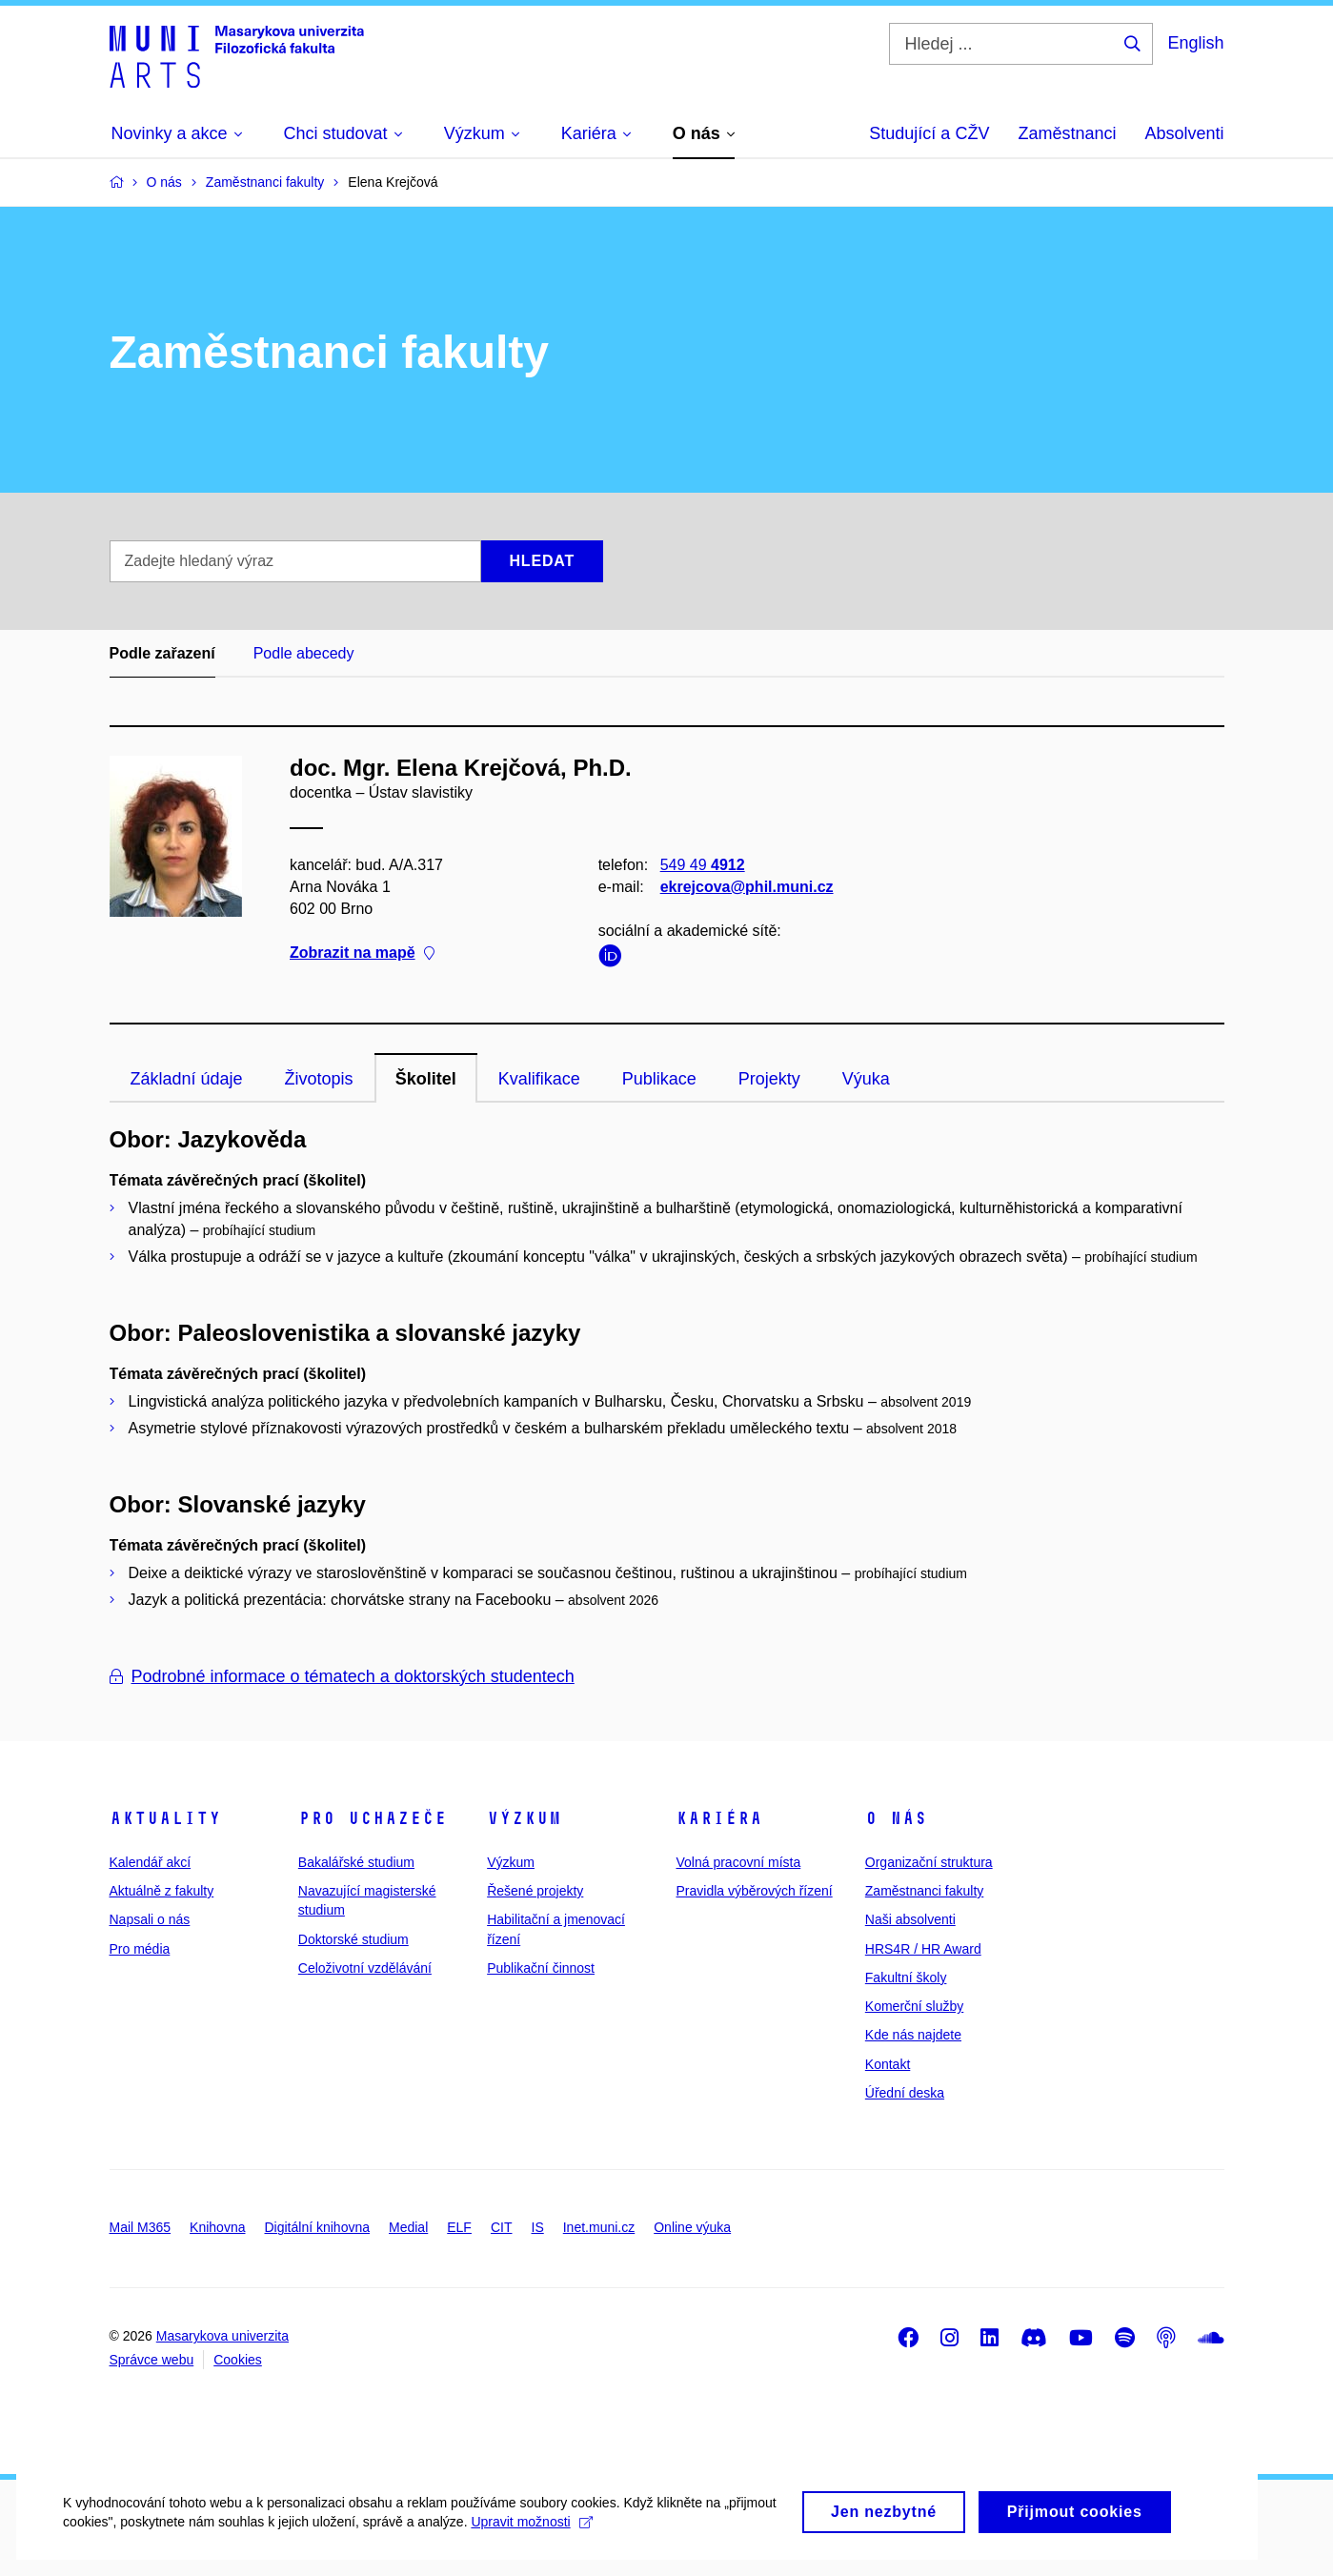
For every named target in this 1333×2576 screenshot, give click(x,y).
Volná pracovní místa (738, 1862)
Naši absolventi (910, 1919)
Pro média (140, 1949)
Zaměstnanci (1067, 133)
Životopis (319, 1078)
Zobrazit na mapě (362, 953)
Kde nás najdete (913, 2034)
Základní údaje (187, 1078)
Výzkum (524, 1818)
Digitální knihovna (317, 2227)
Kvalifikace (539, 1078)
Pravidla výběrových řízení (754, 1890)
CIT (502, 2227)
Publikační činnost (541, 1968)
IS (538, 2227)
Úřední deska (904, 2092)
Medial (408, 2227)
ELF (459, 2227)
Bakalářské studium (356, 1862)
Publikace (659, 1078)
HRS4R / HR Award (923, 1949)
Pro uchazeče (372, 1818)
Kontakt (887, 2064)
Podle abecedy (303, 653)
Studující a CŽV (929, 133)
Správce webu (152, 2359)
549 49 (701, 865)
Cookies (237, 2359)
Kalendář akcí (151, 1862)
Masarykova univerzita (222, 2335)
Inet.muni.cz (599, 2227)
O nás (896, 1818)
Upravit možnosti (591, 2542)
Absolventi (1183, 133)
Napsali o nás (150, 1919)
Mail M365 (141, 2227)
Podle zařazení (162, 653)
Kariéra (719, 1818)
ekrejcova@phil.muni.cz (746, 887)
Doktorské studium (353, 1939)
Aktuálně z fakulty (162, 1890)
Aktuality (165, 1818)
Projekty (769, 1078)
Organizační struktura (929, 1862)
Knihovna (217, 2227)
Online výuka (692, 2227)
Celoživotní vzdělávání (365, 1968)
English (1195, 42)
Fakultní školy (906, 1977)
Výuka (866, 1078)
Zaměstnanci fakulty (924, 1890)
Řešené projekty (535, 1890)
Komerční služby (914, 2006)
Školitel (425, 1078)
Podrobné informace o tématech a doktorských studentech (342, 1676)
